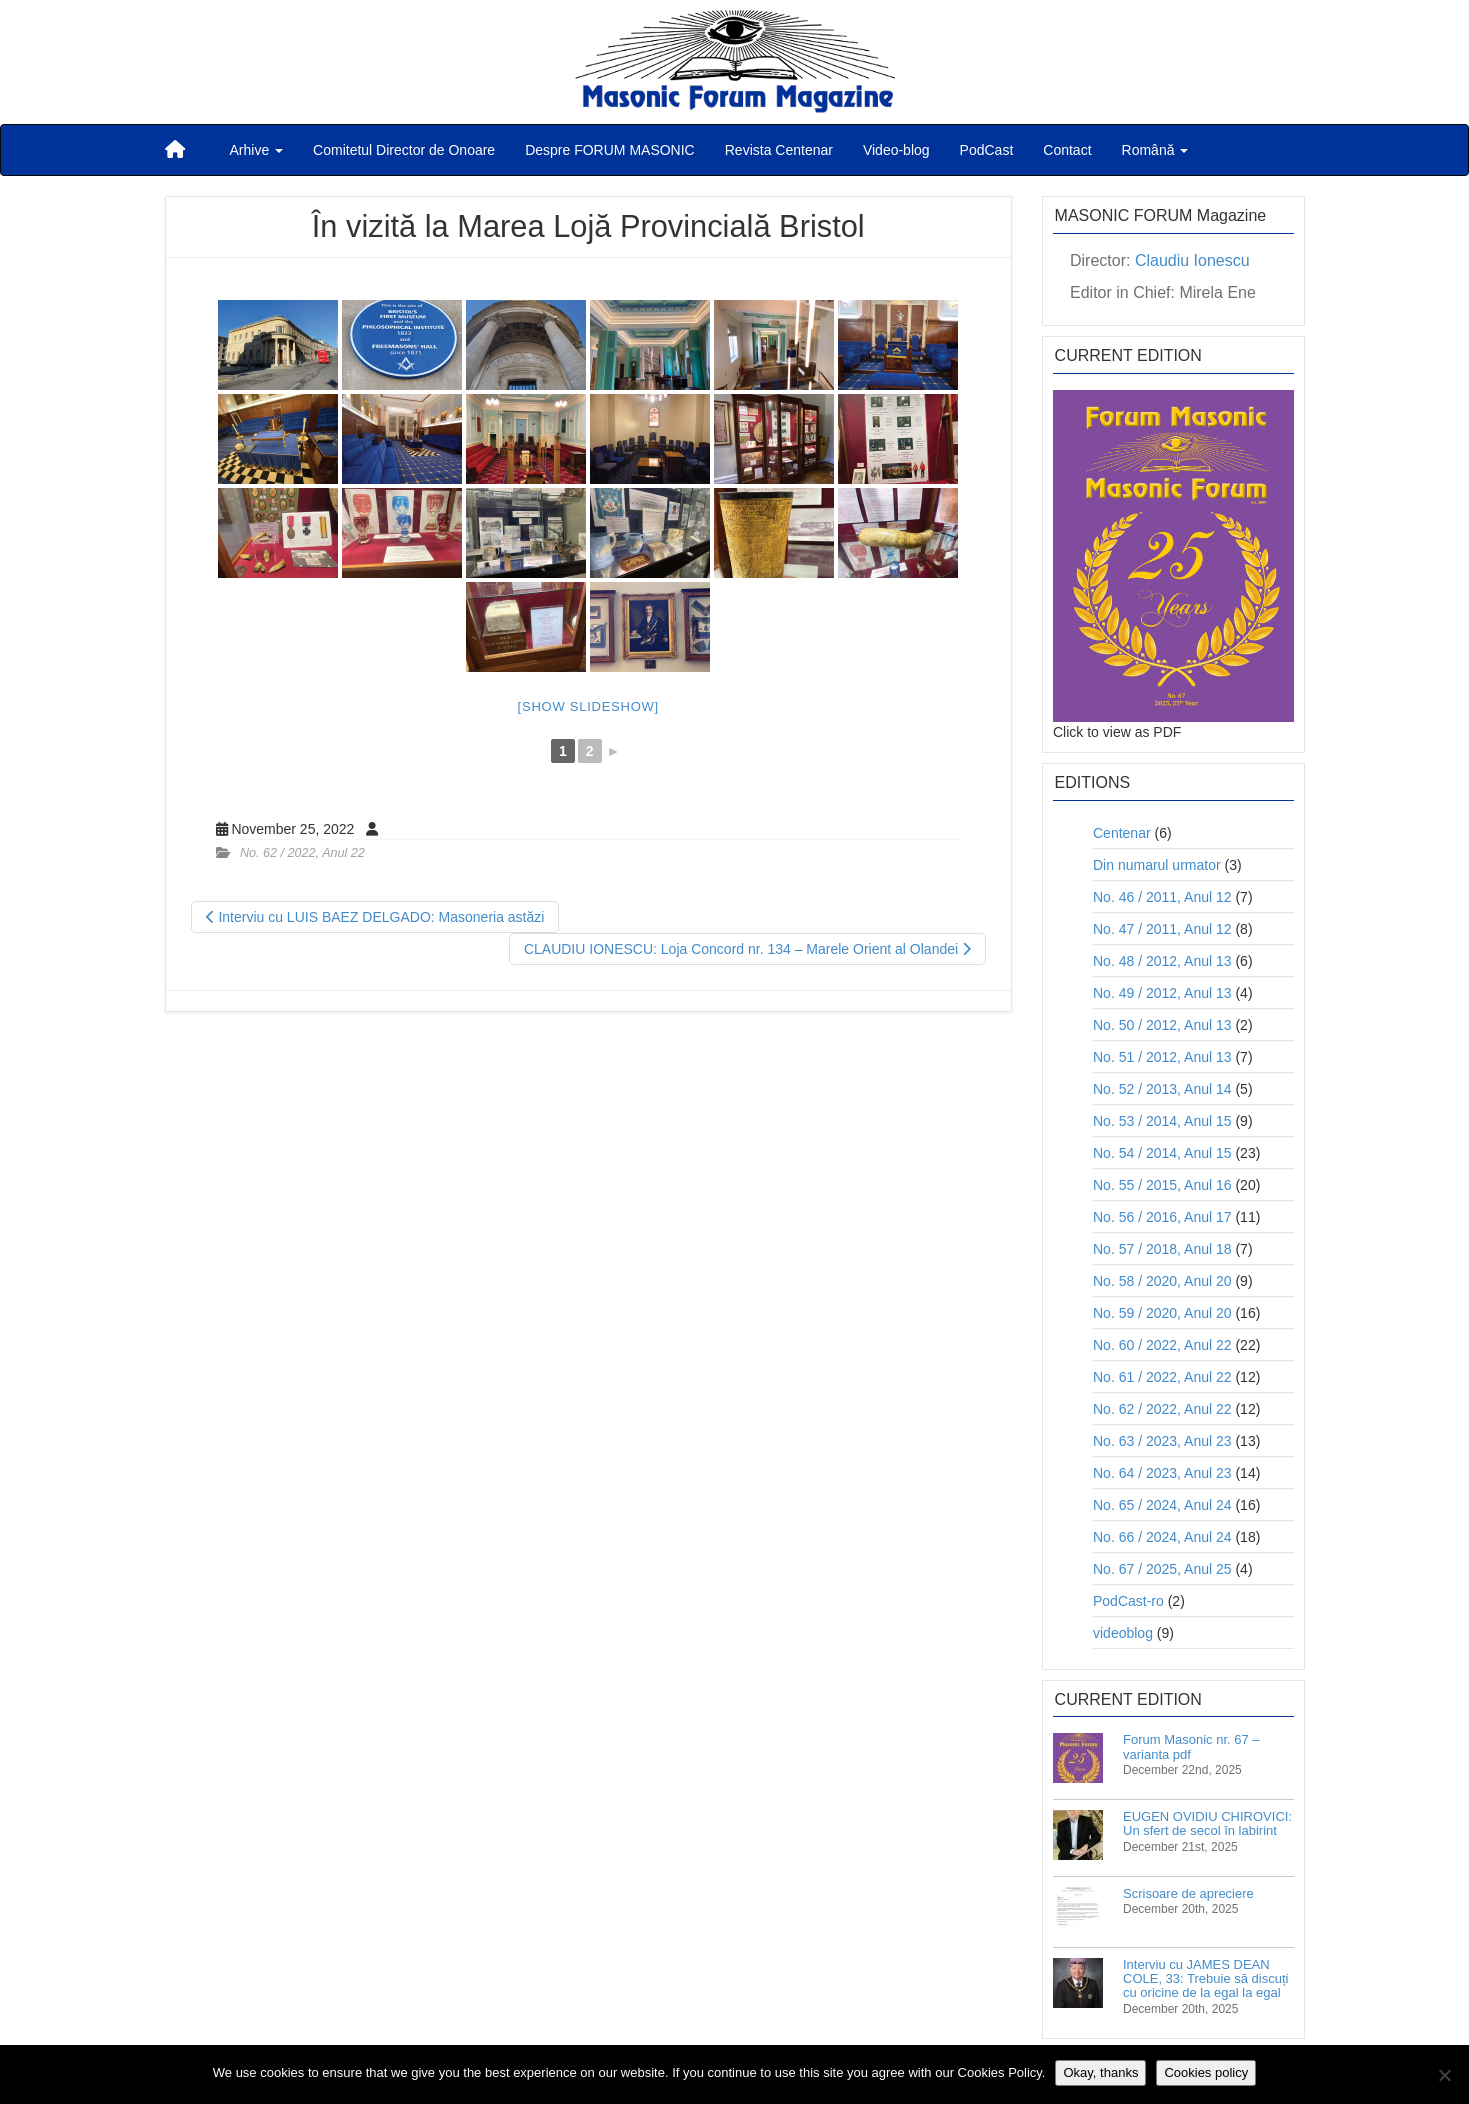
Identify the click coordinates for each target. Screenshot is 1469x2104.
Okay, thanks (1100, 2072)
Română (1155, 150)
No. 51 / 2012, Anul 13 (1162, 1057)
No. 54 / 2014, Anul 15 (1162, 1153)
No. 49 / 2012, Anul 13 (1162, 993)
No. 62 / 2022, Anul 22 (302, 853)
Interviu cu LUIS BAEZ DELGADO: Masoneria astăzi (375, 917)
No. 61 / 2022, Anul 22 (1162, 1377)
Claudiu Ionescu (1192, 260)
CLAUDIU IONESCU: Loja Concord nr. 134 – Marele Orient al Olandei (747, 949)
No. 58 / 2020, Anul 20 (1162, 1281)
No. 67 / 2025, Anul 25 (1162, 1569)
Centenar (1122, 833)
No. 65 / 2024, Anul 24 (1162, 1505)
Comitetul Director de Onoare (404, 150)
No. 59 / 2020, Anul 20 (1162, 1313)
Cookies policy (1206, 2072)
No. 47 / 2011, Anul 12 (1162, 929)
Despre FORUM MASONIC (610, 150)
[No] (1444, 2075)
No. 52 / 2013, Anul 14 (1162, 1089)
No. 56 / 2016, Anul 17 (1162, 1217)
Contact (1067, 150)
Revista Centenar (779, 150)
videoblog (1123, 1633)
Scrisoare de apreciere (1188, 1893)
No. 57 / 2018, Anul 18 (1162, 1249)
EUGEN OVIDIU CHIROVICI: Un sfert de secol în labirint (1207, 1823)
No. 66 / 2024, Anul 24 (1162, 1537)
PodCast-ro (1128, 1601)
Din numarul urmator (1157, 865)
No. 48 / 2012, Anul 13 (1162, 961)
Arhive (257, 150)
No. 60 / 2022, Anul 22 (1162, 1345)
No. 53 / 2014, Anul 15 (1162, 1121)
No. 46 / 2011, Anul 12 (1162, 897)
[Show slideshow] (588, 706)
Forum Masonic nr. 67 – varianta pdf (1191, 1746)
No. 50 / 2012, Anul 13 (1162, 1025)
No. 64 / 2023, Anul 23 (1162, 1473)
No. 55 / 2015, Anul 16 (1162, 1185)
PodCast (987, 150)
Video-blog (896, 150)
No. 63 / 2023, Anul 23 (1162, 1441)
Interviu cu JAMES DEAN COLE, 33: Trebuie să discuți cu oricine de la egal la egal (1205, 1979)
